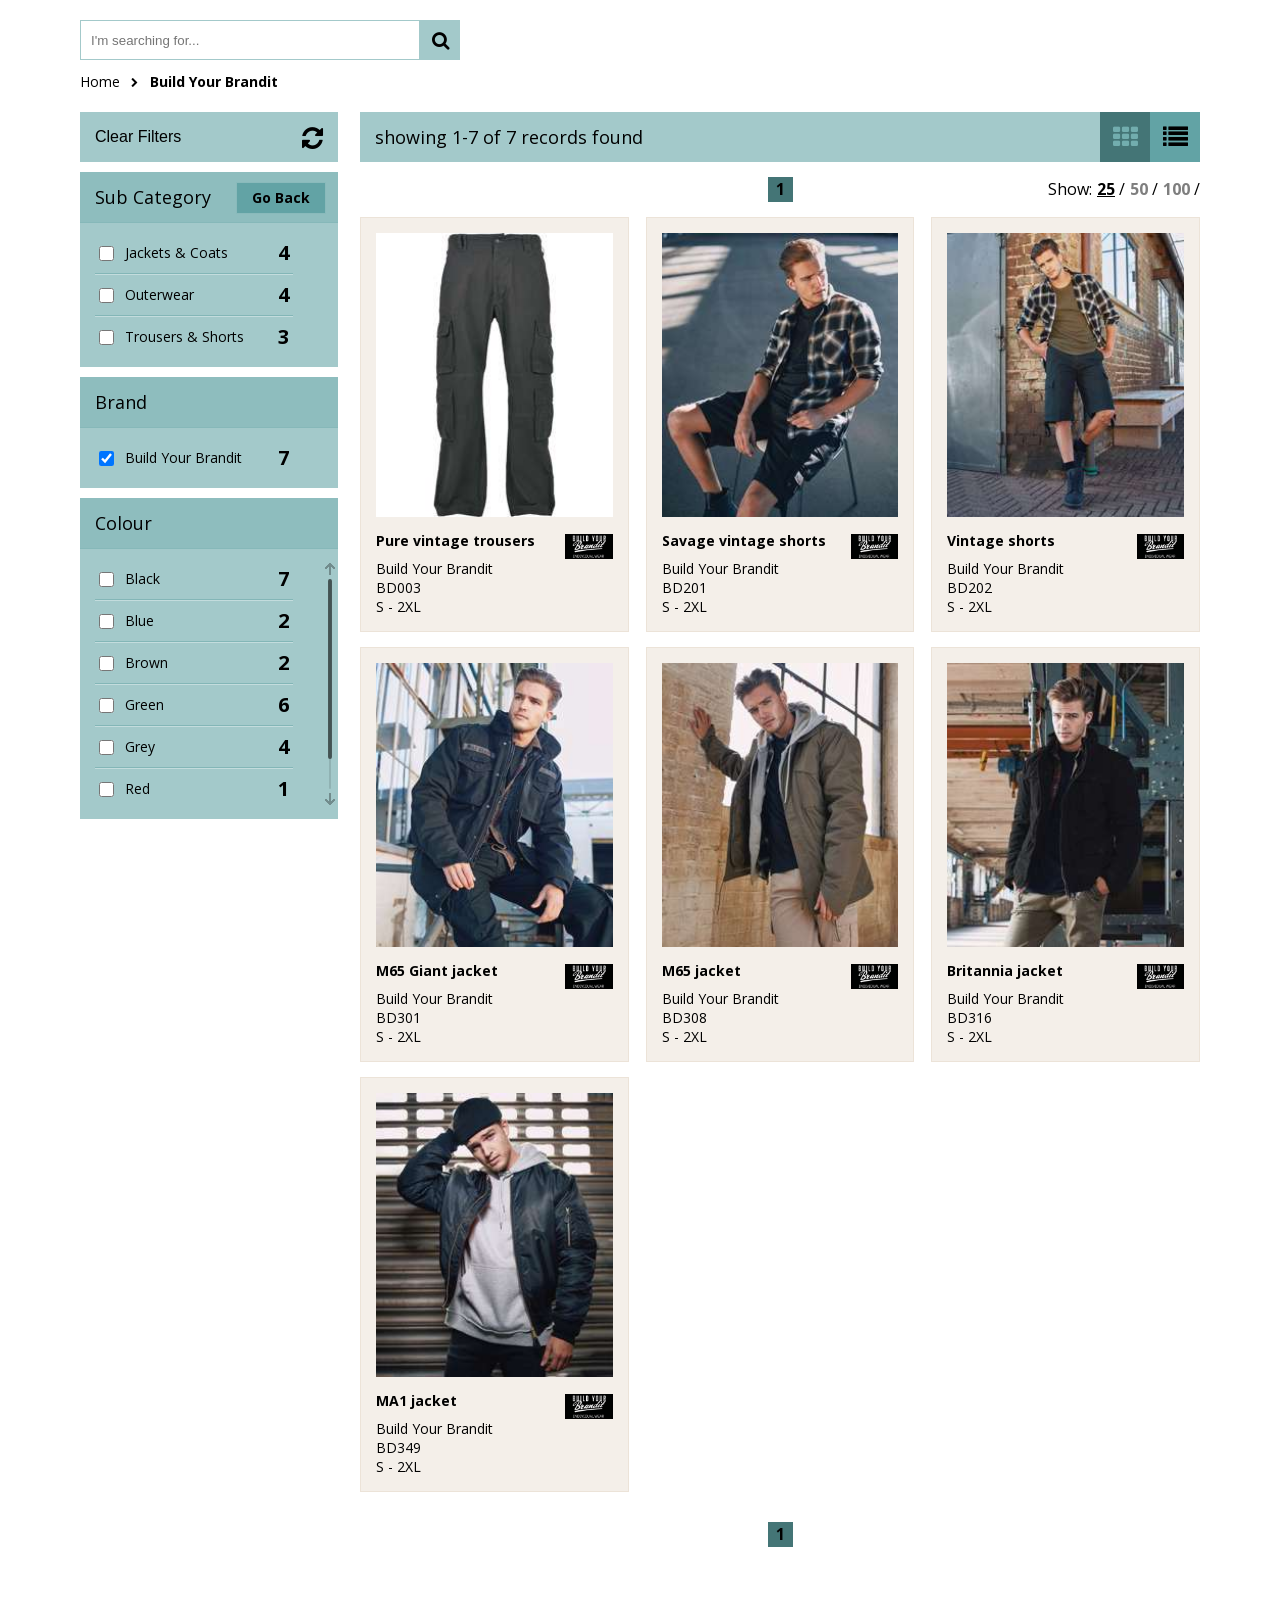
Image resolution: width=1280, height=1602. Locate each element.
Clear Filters (138, 136)
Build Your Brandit (214, 81)
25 (1106, 189)
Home (100, 81)
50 (1139, 189)
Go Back (281, 197)
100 (1176, 189)
